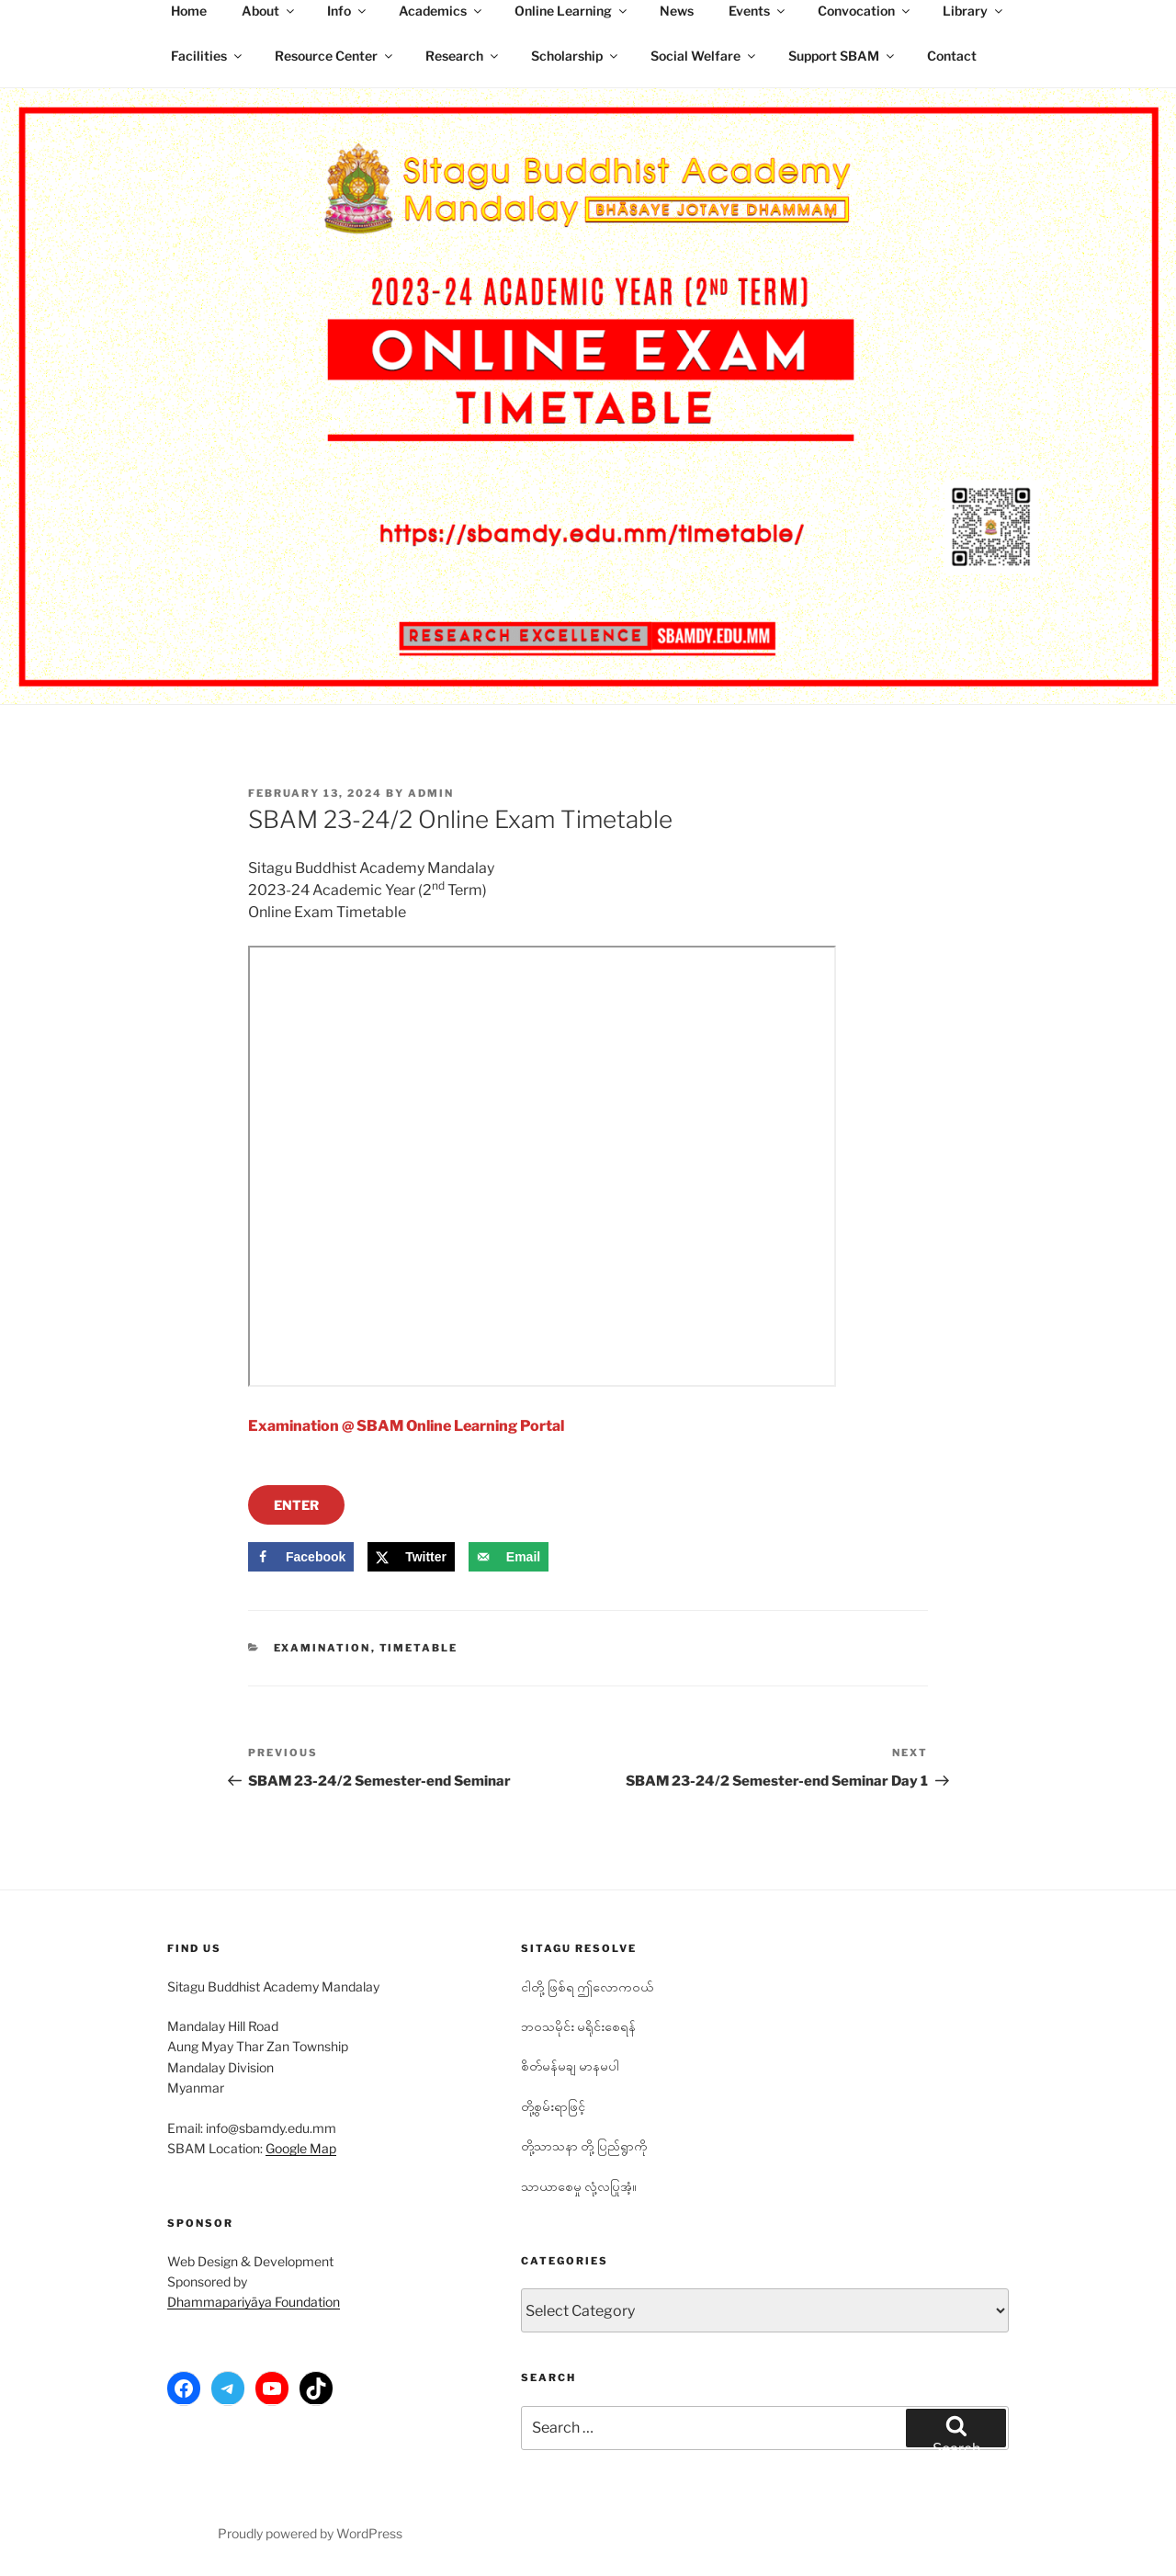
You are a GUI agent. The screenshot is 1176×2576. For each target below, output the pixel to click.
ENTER (296, 1505)
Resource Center (335, 55)
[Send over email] (508, 1557)
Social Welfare (704, 55)
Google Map (301, 2148)
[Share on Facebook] (301, 1557)
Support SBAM (842, 55)
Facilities (207, 55)
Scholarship (575, 55)
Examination (322, 1647)
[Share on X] (411, 1557)
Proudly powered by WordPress (310, 2533)
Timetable (418, 1647)
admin (431, 793)
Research (463, 55)
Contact (952, 55)
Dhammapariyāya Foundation (253, 2301)
